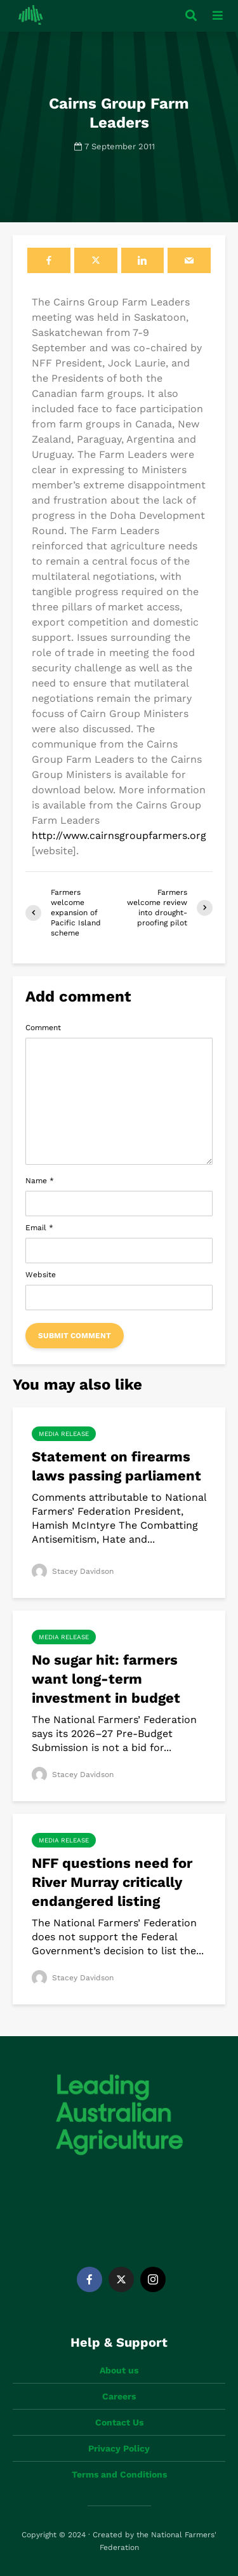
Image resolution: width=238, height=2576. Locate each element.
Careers (119, 2396)
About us (119, 2370)
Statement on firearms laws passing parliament (116, 1466)
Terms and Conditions (119, 2474)
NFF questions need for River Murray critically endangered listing (112, 1882)
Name (39, 1180)
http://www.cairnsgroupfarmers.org (119, 835)
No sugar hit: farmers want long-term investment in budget (106, 1679)
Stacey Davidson (73, 1571)
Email (39, 1227)
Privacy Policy (119, 2448)
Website (40, 1274)
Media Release (64, 1433)
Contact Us (119, 2422)
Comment (43, 1027)
